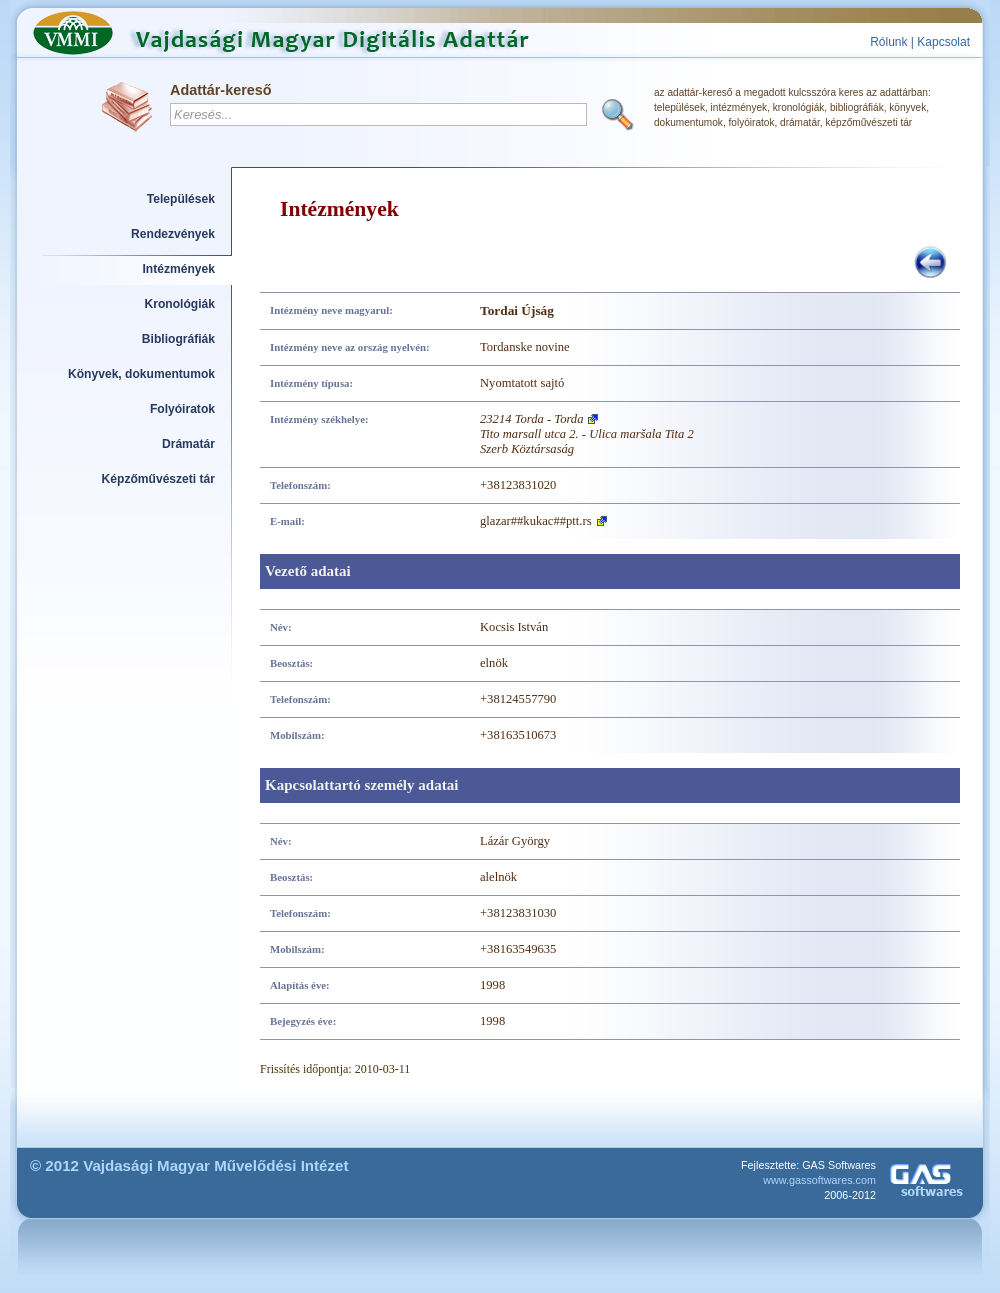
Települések (181, 199)
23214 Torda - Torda (531, 419)
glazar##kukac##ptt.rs (536, 521)
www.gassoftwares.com (819, 1180)
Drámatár (188, 444)
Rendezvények (173, 234)
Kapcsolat (943, 42)
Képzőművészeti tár (158, 479)
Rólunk (888, 42)
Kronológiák (180, 304)
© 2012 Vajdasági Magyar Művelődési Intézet (189, 1165)
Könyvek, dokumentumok (141, 374)
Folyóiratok (182, 409)
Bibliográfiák (178, 339)
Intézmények (179, 269)
